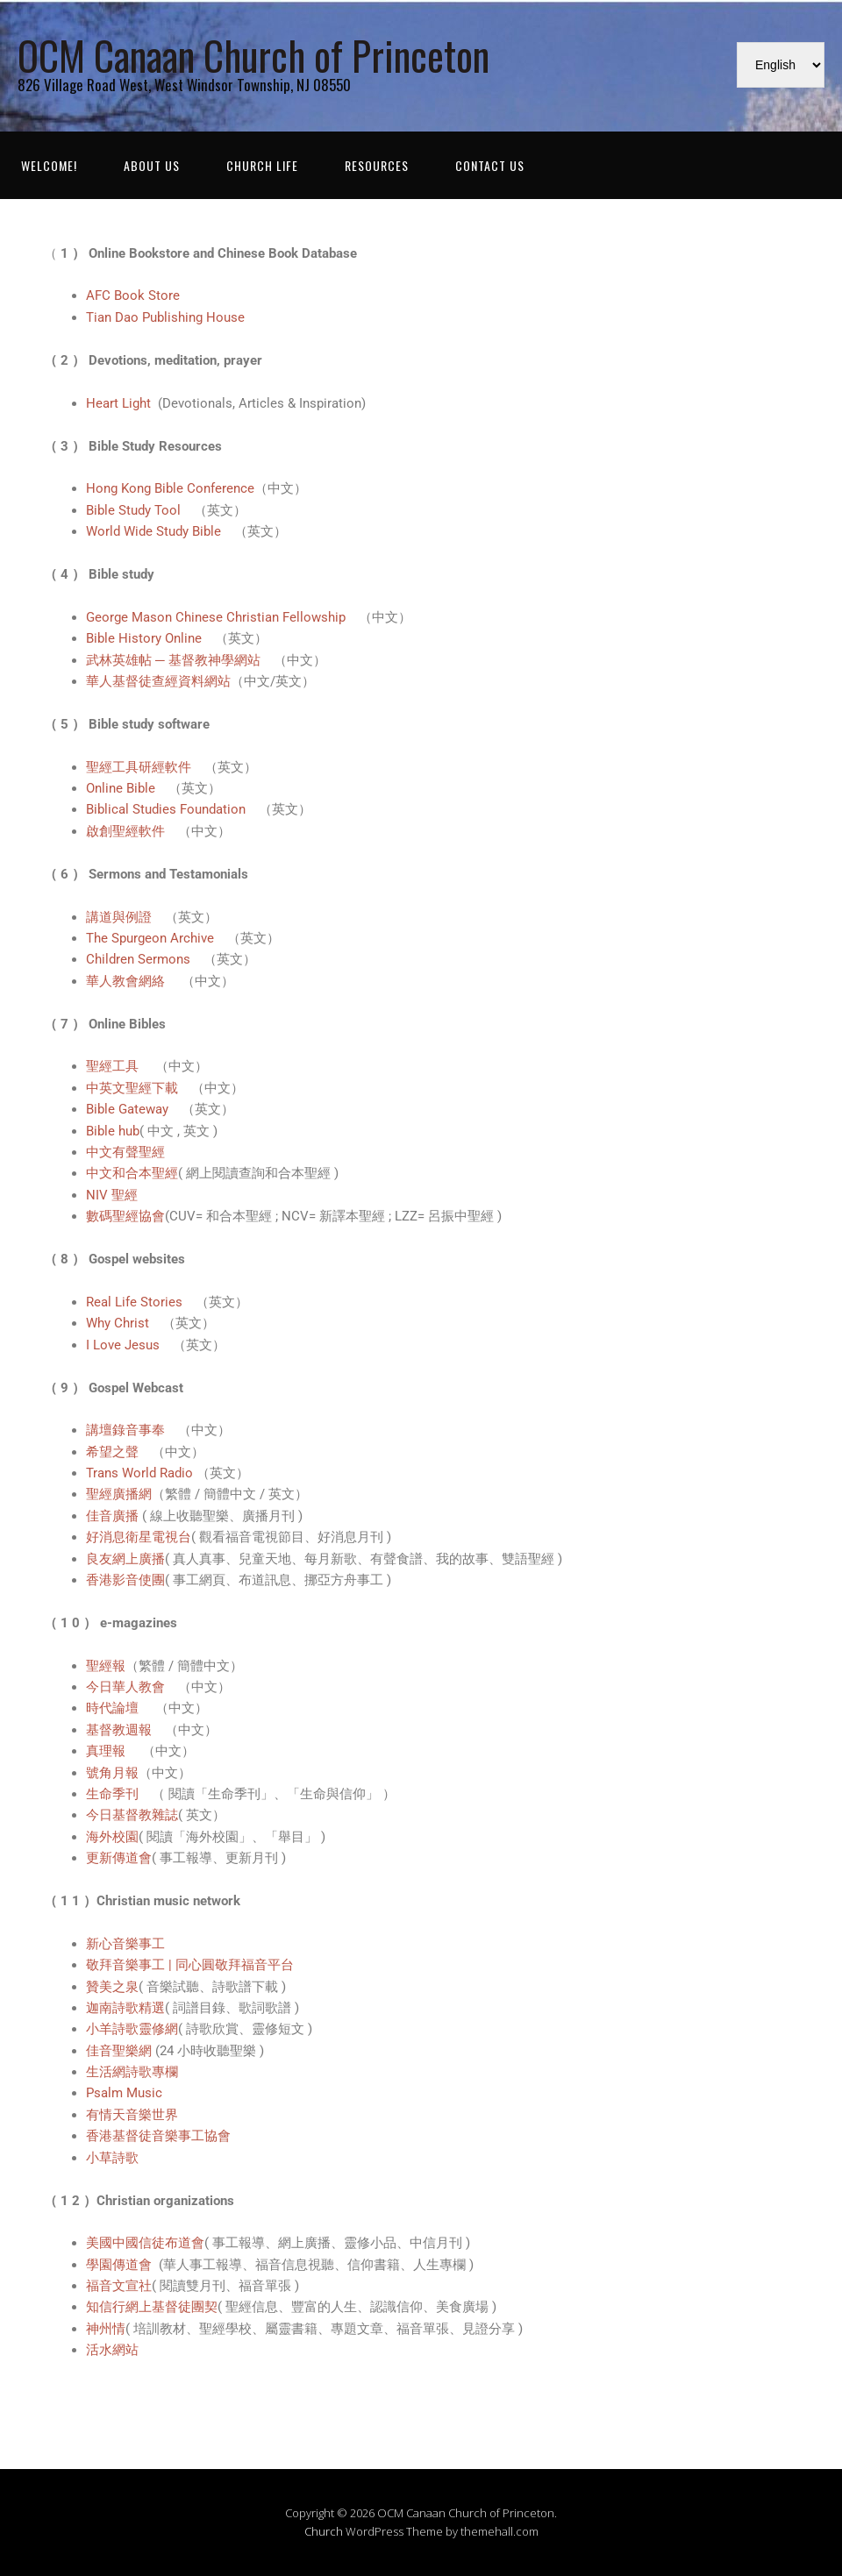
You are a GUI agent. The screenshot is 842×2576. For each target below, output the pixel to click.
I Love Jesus (123, 1345)
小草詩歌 (112, 2158)
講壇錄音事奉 (125, 1430)
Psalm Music (124, 2093)
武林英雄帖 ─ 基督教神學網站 (173, 660)
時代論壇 (114, 1708)
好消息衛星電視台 (138, 1537)
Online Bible (120, 788)
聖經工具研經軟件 (138, 767)
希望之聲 (112, 1452)
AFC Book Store (133, 295)
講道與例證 (119, 917)
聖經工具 (114, 1066)
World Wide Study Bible (153, 531)
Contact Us (489, 165)
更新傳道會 (119, 1858)
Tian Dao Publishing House (165, 317)
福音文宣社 (119, 2286)
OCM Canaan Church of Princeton (253, 54)
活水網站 (112, 2350)
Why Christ (117, 1323)
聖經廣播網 (119, 1494)
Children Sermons (138, 959)
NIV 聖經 (112, 1195)
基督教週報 (119, 1730)
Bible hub (112, 1131)
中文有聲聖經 (125, 1152)
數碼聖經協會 (125, 1216)
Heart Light (122, 403)
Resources (377, 165)
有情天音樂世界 (132, 2115)
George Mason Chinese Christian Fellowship (216, 617)
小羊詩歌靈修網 (132, 2029)
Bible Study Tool (133, 510)
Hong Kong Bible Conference (170, 488)
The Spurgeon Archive (150, 938)
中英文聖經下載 (132, 1088)
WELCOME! (49, 165)
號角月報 (112, 1773)
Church (323, 2531)
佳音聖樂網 (119, 2051)
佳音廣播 (114, 1516)
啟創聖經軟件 (125, 831)
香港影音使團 (125, 1580)
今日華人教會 (125, 1687)
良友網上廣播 (125, 1559)
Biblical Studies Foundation (166, 809)
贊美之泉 (112, 1987)
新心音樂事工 (125, 1944)
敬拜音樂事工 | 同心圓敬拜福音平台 (190, 1965)
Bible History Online (144, 638)
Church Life (262, 165)
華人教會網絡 (127, 981)
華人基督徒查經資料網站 (158, 681)
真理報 (107, 1751)
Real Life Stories (134, 1302)
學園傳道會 (120, 2265)
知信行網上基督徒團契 (152, 2307)
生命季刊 (112, 1794)
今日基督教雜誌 (132, 1815)
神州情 (105, 2329)
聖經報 (105, 1666)
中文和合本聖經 (132, 1173)
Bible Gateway (127, 1109)
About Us (152, 165)
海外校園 (112, 1837)
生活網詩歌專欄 (132, 2072)
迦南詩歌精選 (125, 2008)
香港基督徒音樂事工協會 (158, 2136)
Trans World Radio (141, 1473)
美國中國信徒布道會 (145, 2243)
